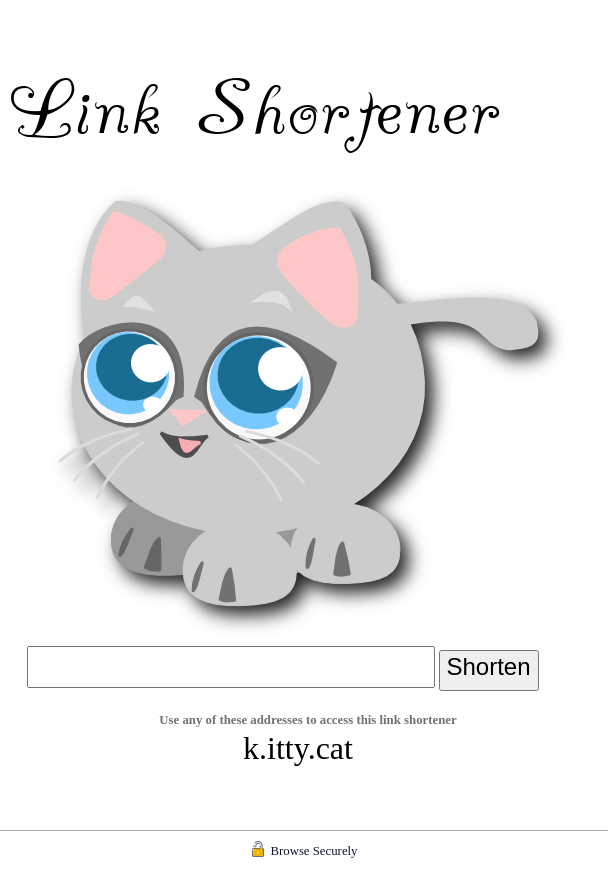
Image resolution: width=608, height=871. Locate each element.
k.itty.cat (298, 748)
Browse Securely (313, 851)
